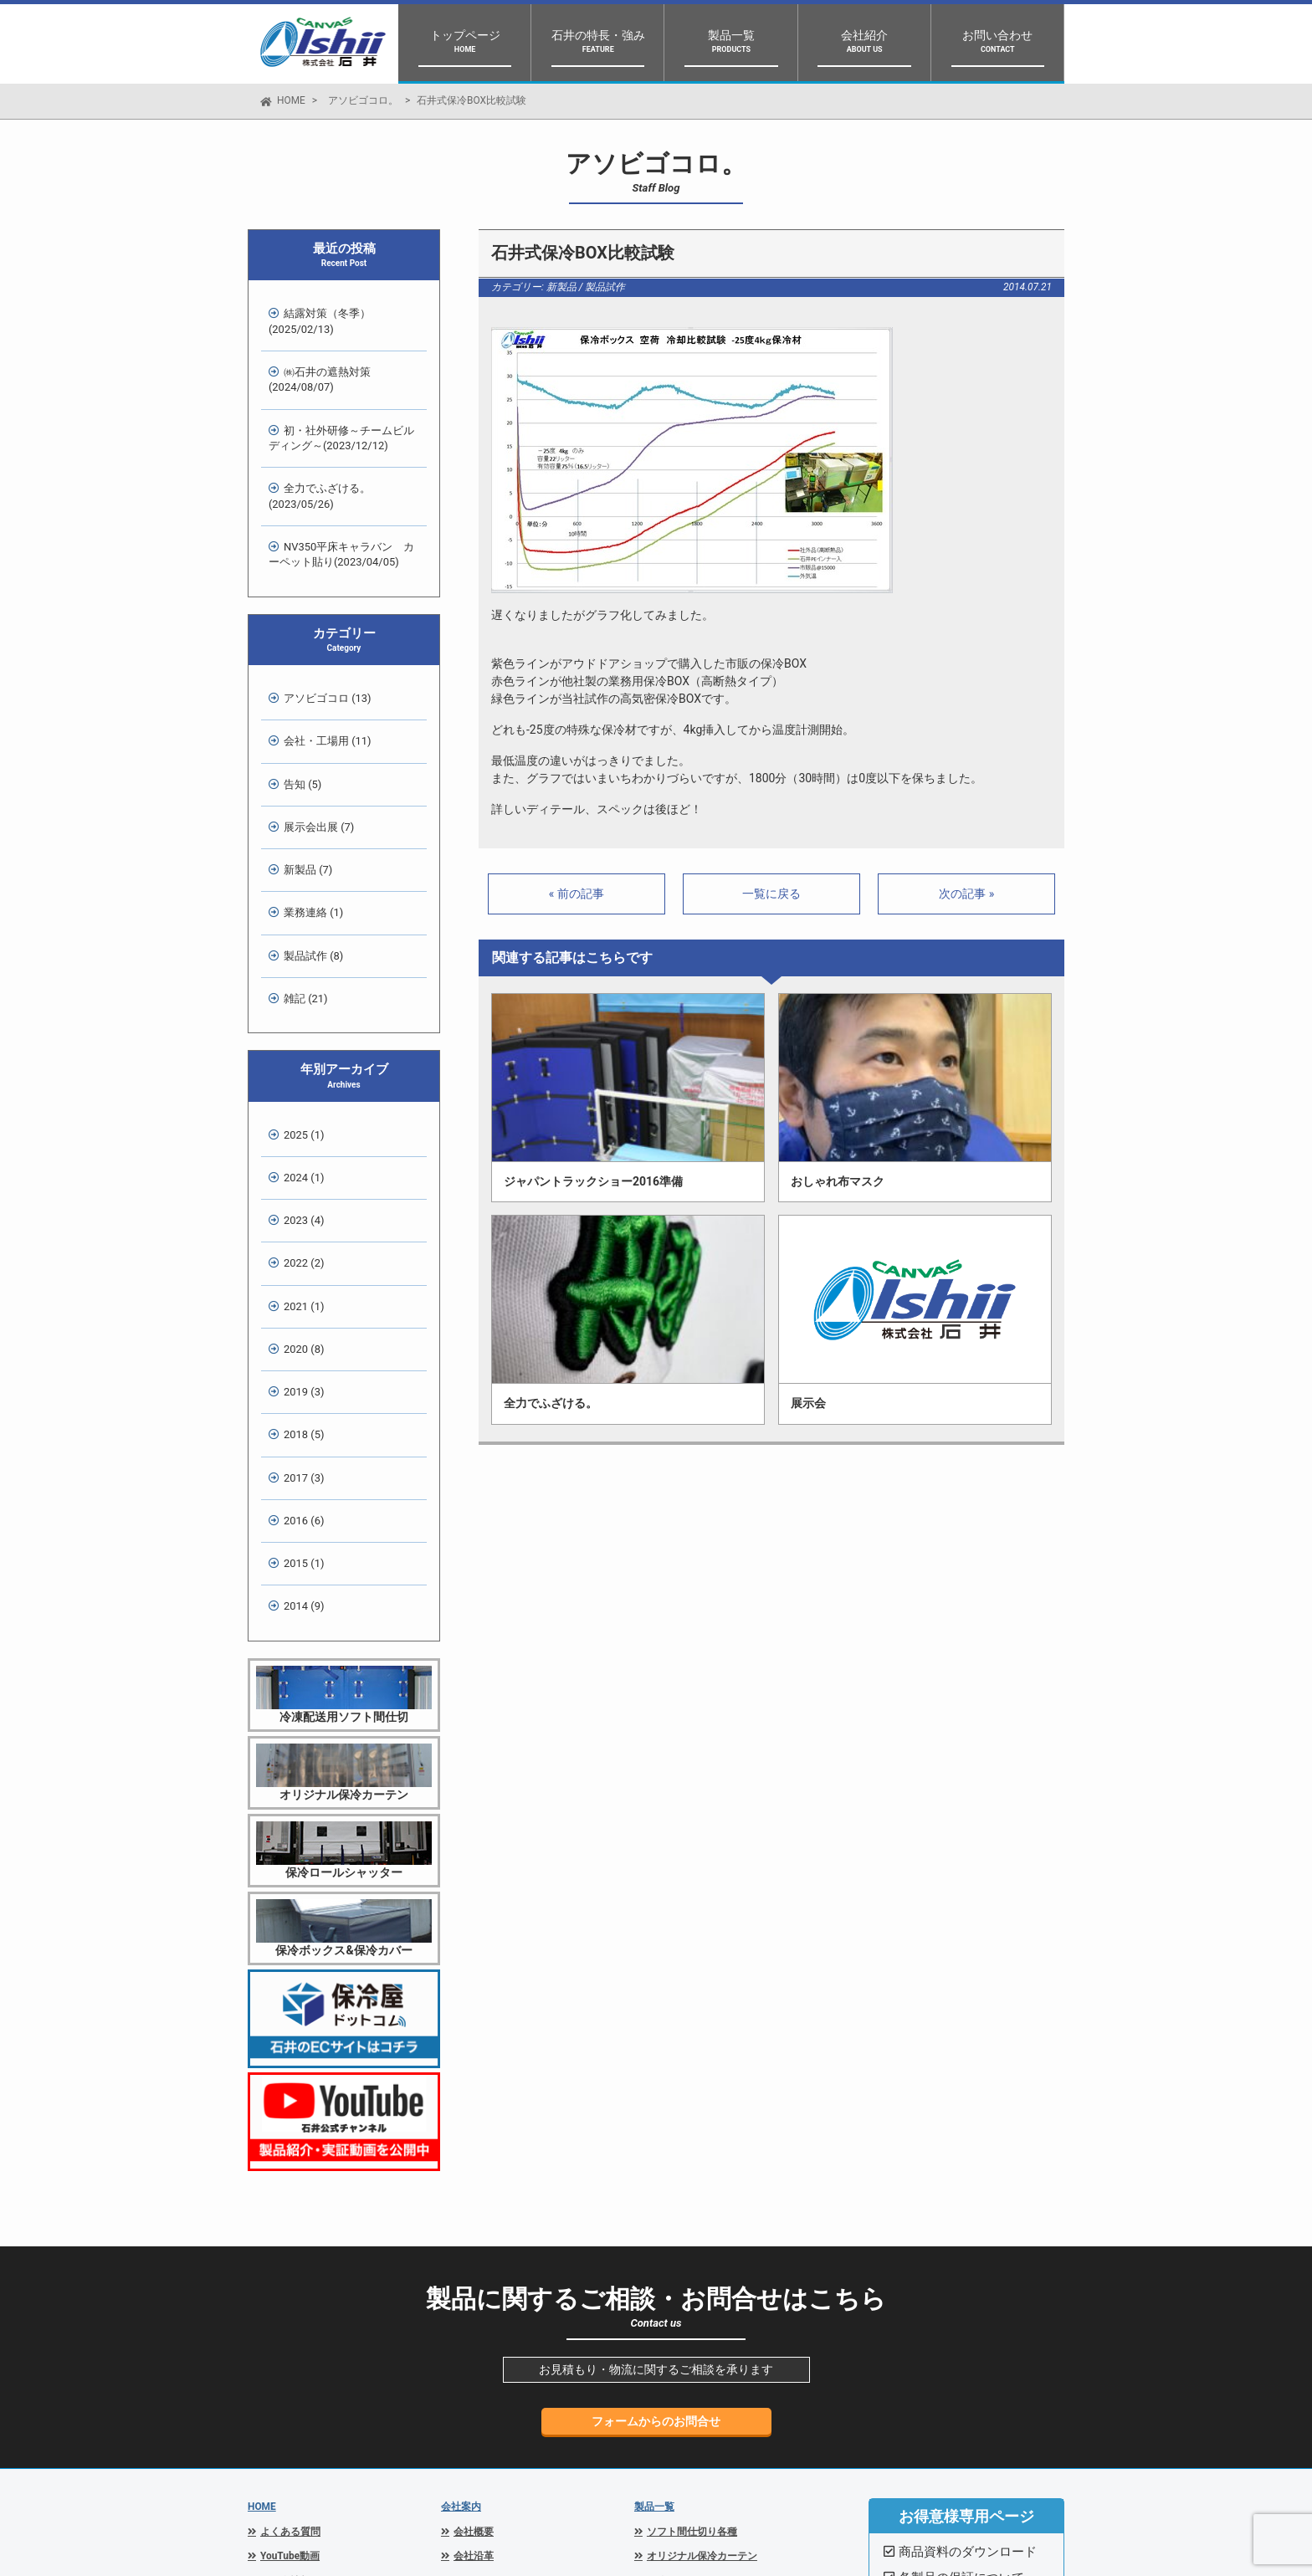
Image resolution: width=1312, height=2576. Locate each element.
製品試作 (605, 287)
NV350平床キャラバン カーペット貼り (339, 497)
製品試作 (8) (306, 818)
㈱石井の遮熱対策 (312, 360)
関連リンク (285, 2341)
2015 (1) (296, 1290)
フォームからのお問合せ (656, 2131)
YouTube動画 (290, 2266)
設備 (464, 2316)
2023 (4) (296, 1038)
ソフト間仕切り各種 (692, 2242)
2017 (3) (296, 1227)
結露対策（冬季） (312, 314)
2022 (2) (296, 1069)
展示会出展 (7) (311, 724)
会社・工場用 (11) (320, 660)
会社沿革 (474, 2266)
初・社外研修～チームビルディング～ (339, 405)
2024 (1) (296, 1007)
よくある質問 (290, 2242)
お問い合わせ (290, 2390)
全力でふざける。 (312, 451)
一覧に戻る (771, 893)
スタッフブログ (295, 2316)
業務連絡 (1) (306, 787)
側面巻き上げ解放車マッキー (712, 2415)
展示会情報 (285, 2291)
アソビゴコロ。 (363, 100)
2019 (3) (296, 1164)
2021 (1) (296, 1101)
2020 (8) (296, 1132)
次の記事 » (966, 893)
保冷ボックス (677, 2316)
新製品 (561, 287)
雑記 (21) (298, 849)
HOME (291, 100)
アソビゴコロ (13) (320, 628)
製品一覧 (654, 2217)
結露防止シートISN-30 (698, 2390)
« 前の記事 (576, 893)
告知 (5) (295, 692)
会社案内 (461, 2217)
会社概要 (474, 2242)
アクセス (474, 2291)
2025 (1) (296, 975)
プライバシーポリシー (310, 2366)
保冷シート (672, 2366)
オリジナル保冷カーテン (702, 2266)
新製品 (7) (300, 755)
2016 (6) (296, 1258)
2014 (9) (296, 1322)
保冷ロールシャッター (697, 2291)
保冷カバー (672, 2341)
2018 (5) (296, 1196)
